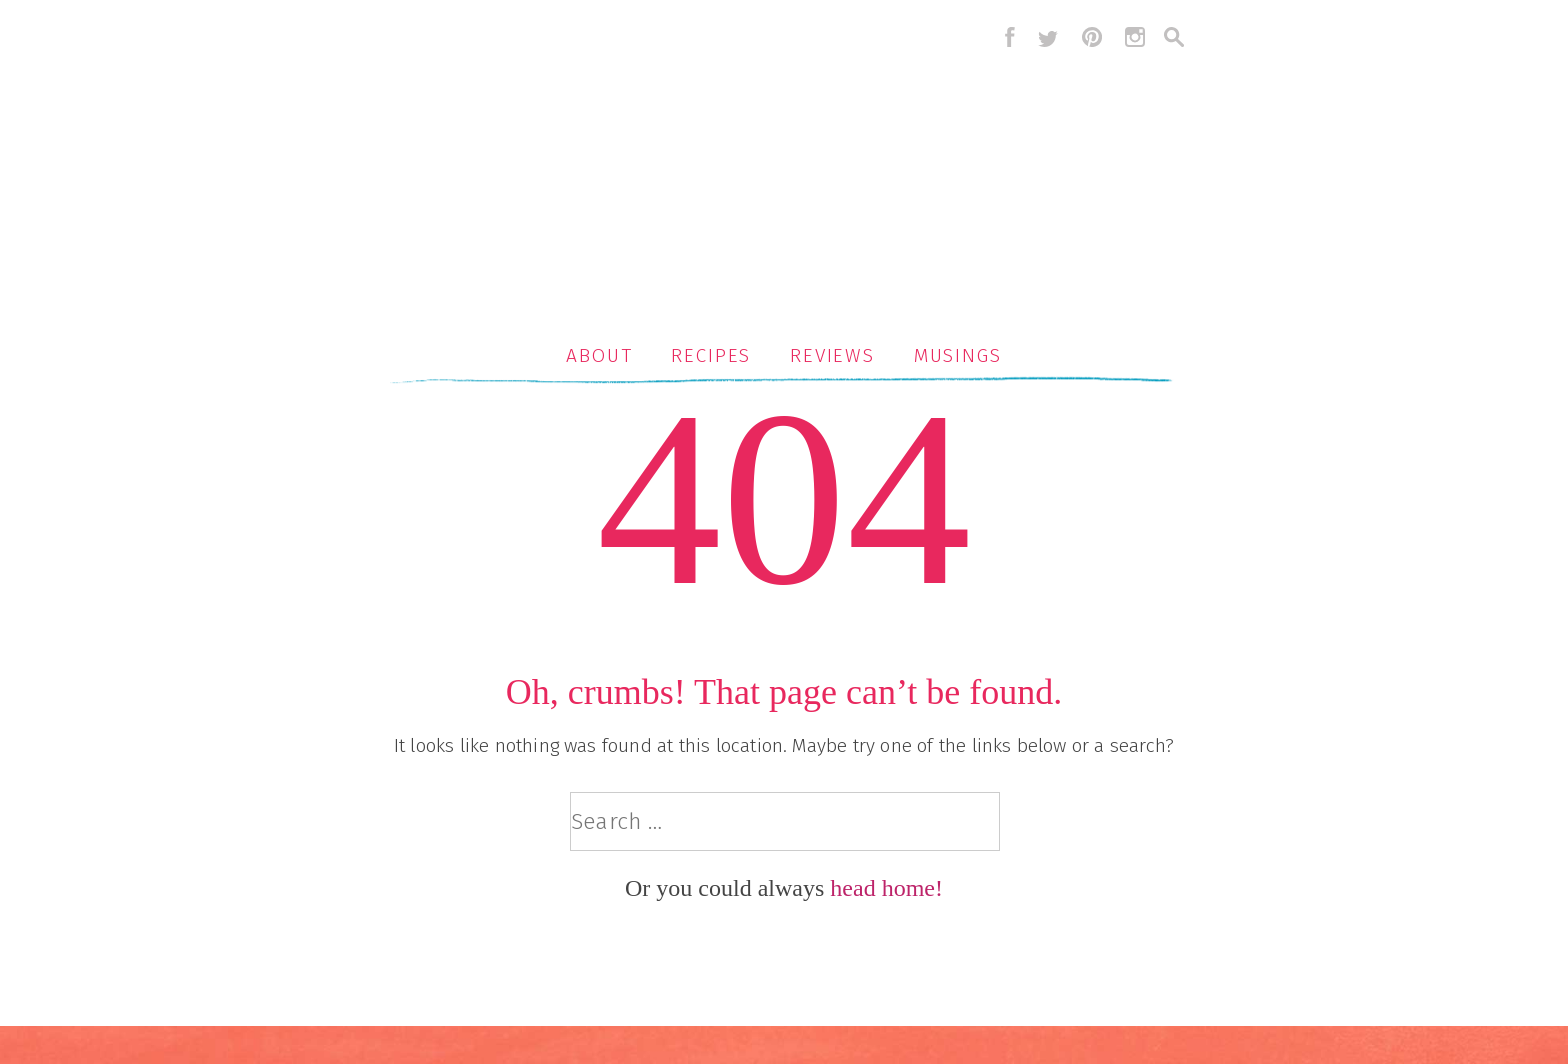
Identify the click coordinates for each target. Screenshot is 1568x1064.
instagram (1135, 37)
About (599, 355)
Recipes (711, 355)
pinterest (1092, 37)
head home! (886, 888)
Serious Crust (794, 166)
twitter (1048, 37)
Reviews (832, 355)
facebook (1005, 37)
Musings (958, 355)
